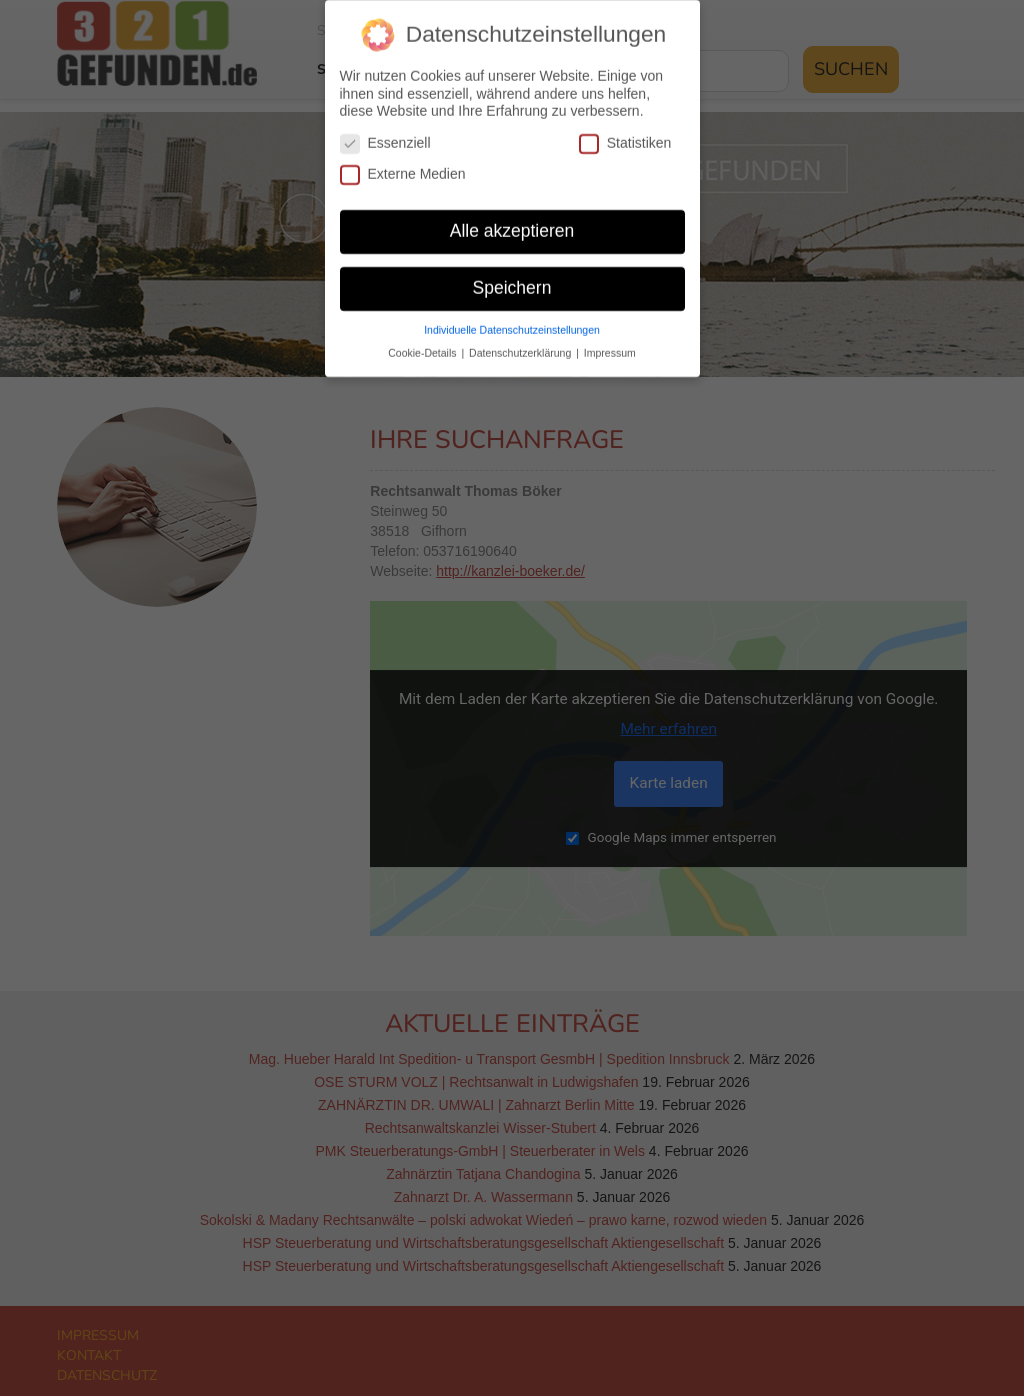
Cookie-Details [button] (423, 338)
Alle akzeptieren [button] (512, 216)
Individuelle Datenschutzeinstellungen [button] (512, 315)
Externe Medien (403, 159)
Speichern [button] (512, 273)
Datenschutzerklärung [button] (521, 338)
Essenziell (385, 128)
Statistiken (625, 128)
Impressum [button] (610, 338)
